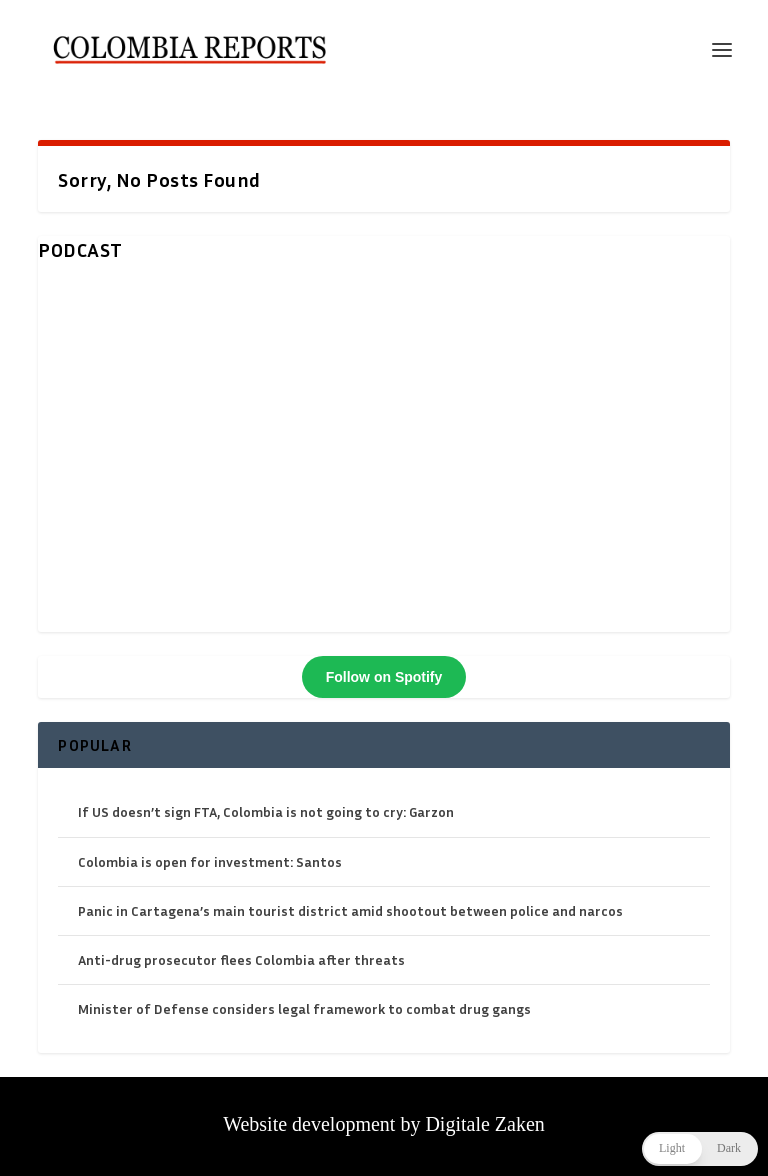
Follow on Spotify (384, 677)
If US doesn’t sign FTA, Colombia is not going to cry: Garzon (266, 811)
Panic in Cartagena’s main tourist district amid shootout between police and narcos (350, 910)
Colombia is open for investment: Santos (210, 861)
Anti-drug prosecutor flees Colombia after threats (241, 959)
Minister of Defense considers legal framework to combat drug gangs (304, 1008)
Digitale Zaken (484, 1124)
